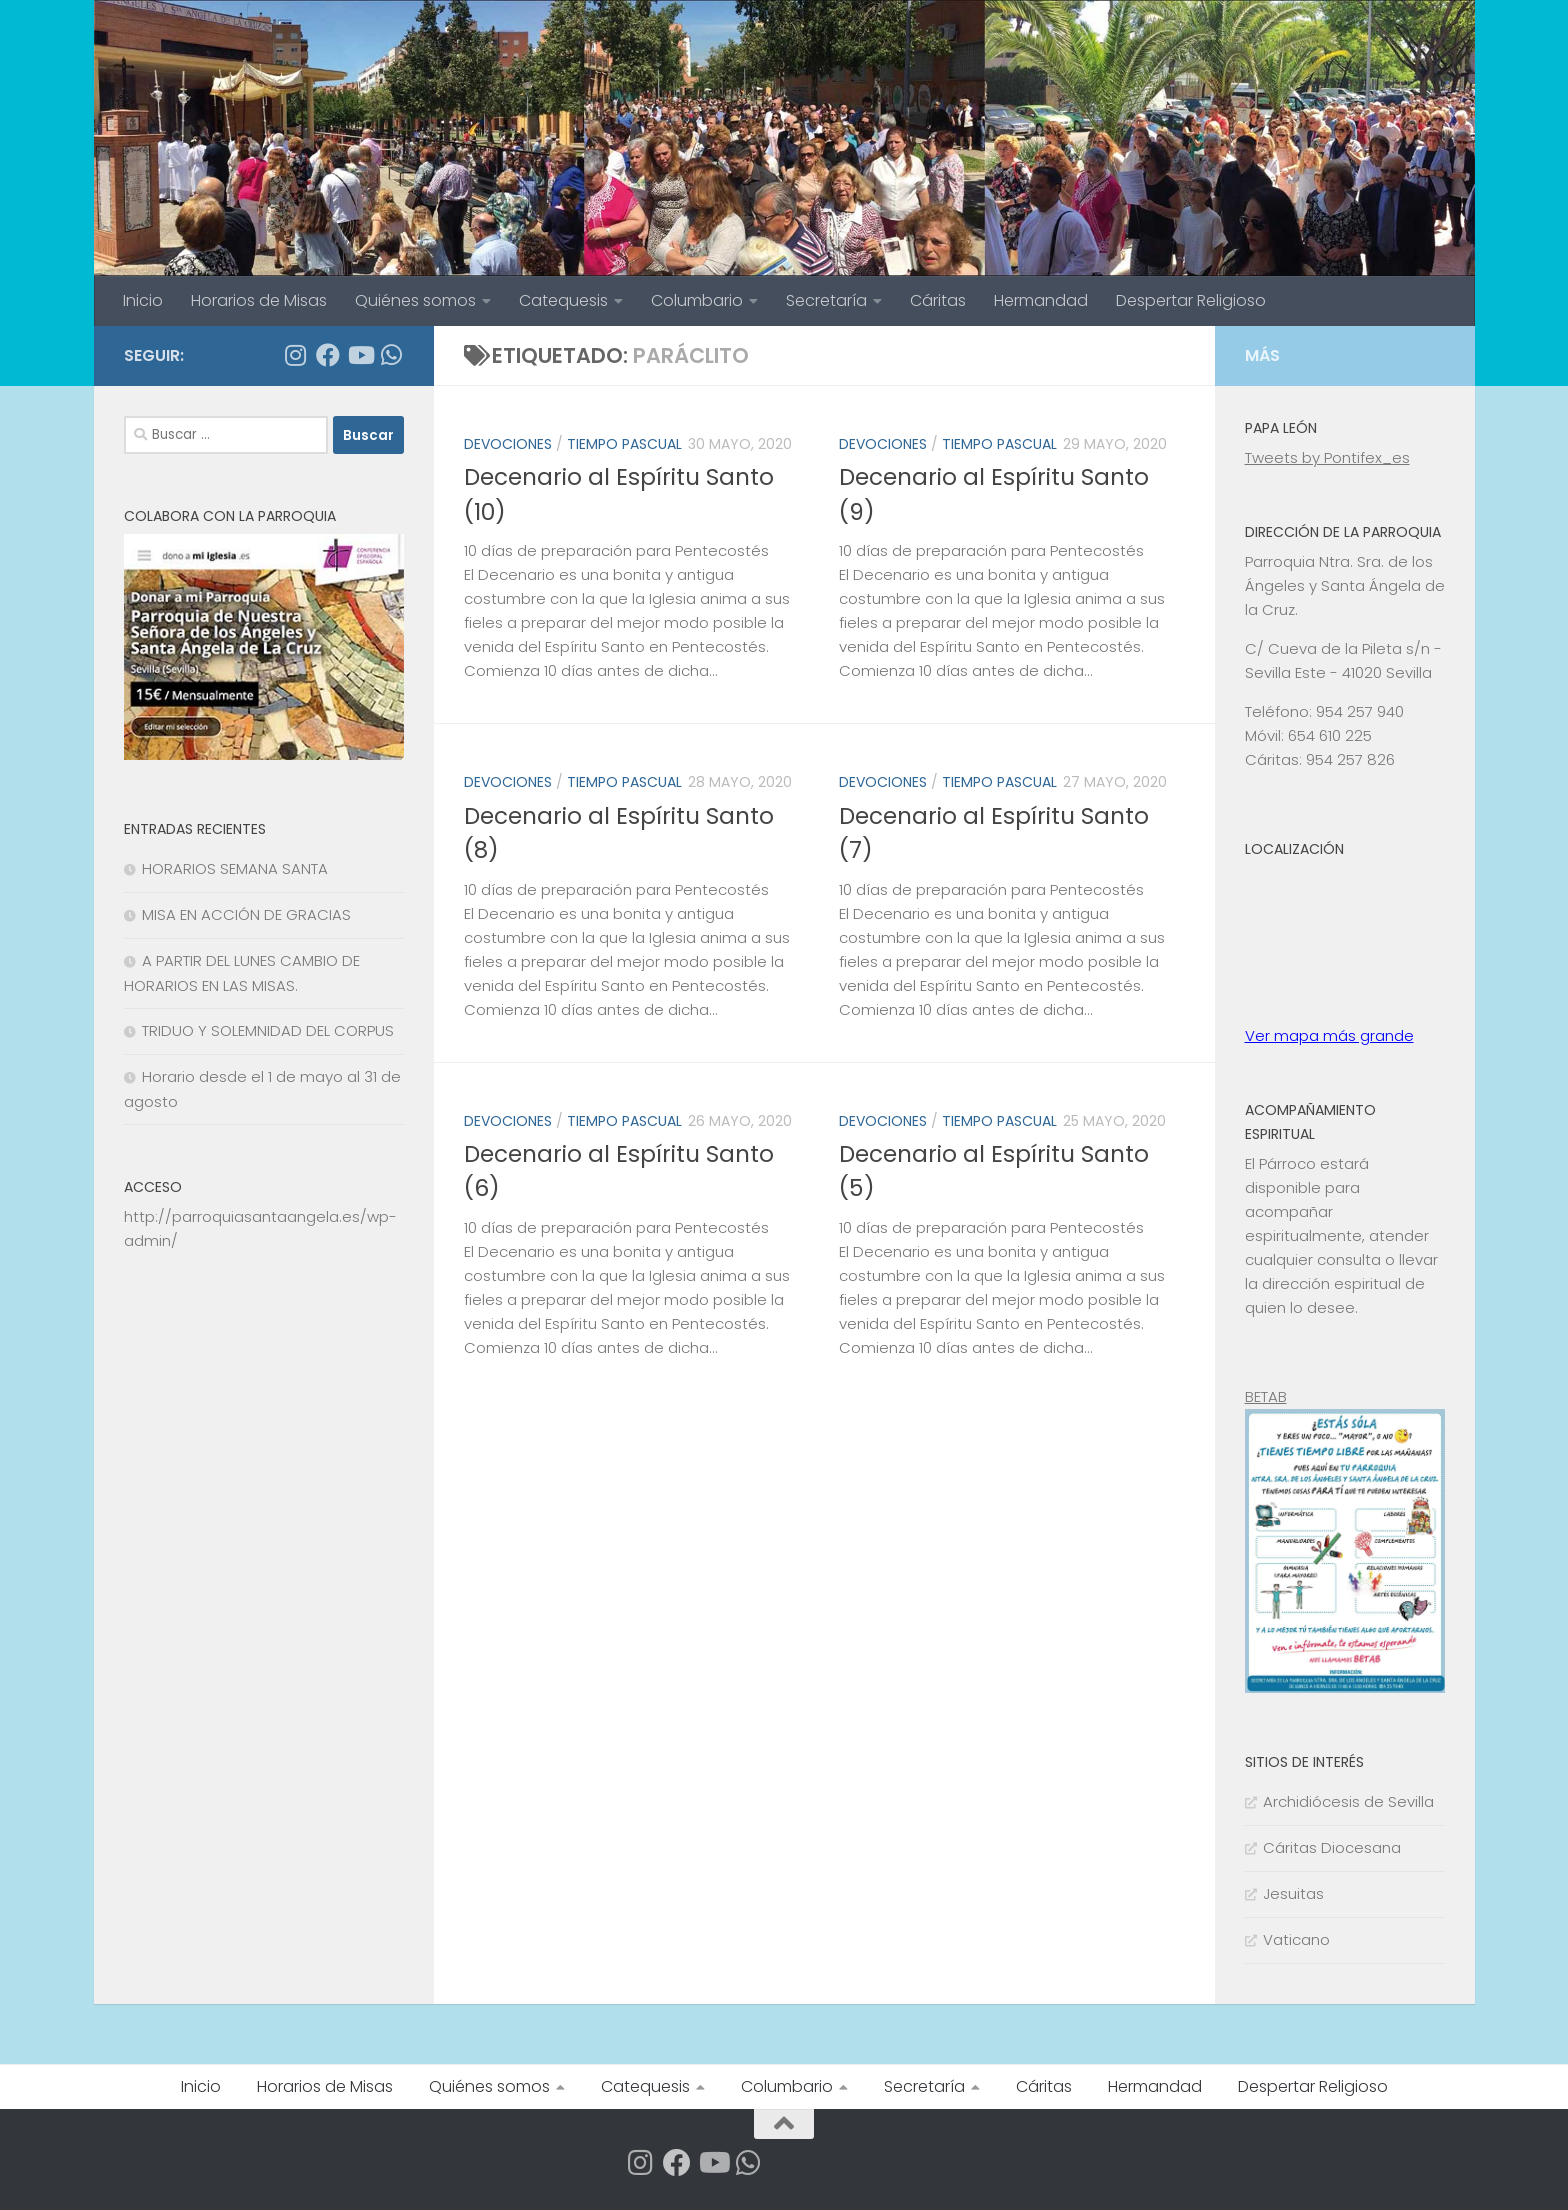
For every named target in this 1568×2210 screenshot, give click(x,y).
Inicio (143, 300)
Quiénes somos (415, 300)
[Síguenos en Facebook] (328, 355)
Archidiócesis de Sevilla (1348, 1801)
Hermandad (1041, 300)
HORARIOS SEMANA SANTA (235, 868)
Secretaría (826, 300)
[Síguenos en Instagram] (296, 355)
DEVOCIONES (508, 444)
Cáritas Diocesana (1332, 1847)
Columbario (697, 300)
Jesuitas (1293, 1893)
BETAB (1266, 1396)
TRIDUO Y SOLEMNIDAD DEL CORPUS (268, 1030)
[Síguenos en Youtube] (360, 355)
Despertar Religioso (1191, 300)
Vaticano (1296, 1939)
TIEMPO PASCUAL (624, 444)
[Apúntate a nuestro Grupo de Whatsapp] (392, 355)
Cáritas (938, 300)
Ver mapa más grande (1329, 1035)
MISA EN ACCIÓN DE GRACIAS (246, 914)
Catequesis (563, 300)
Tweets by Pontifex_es (1327, 457)
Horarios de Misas (259, 300)
